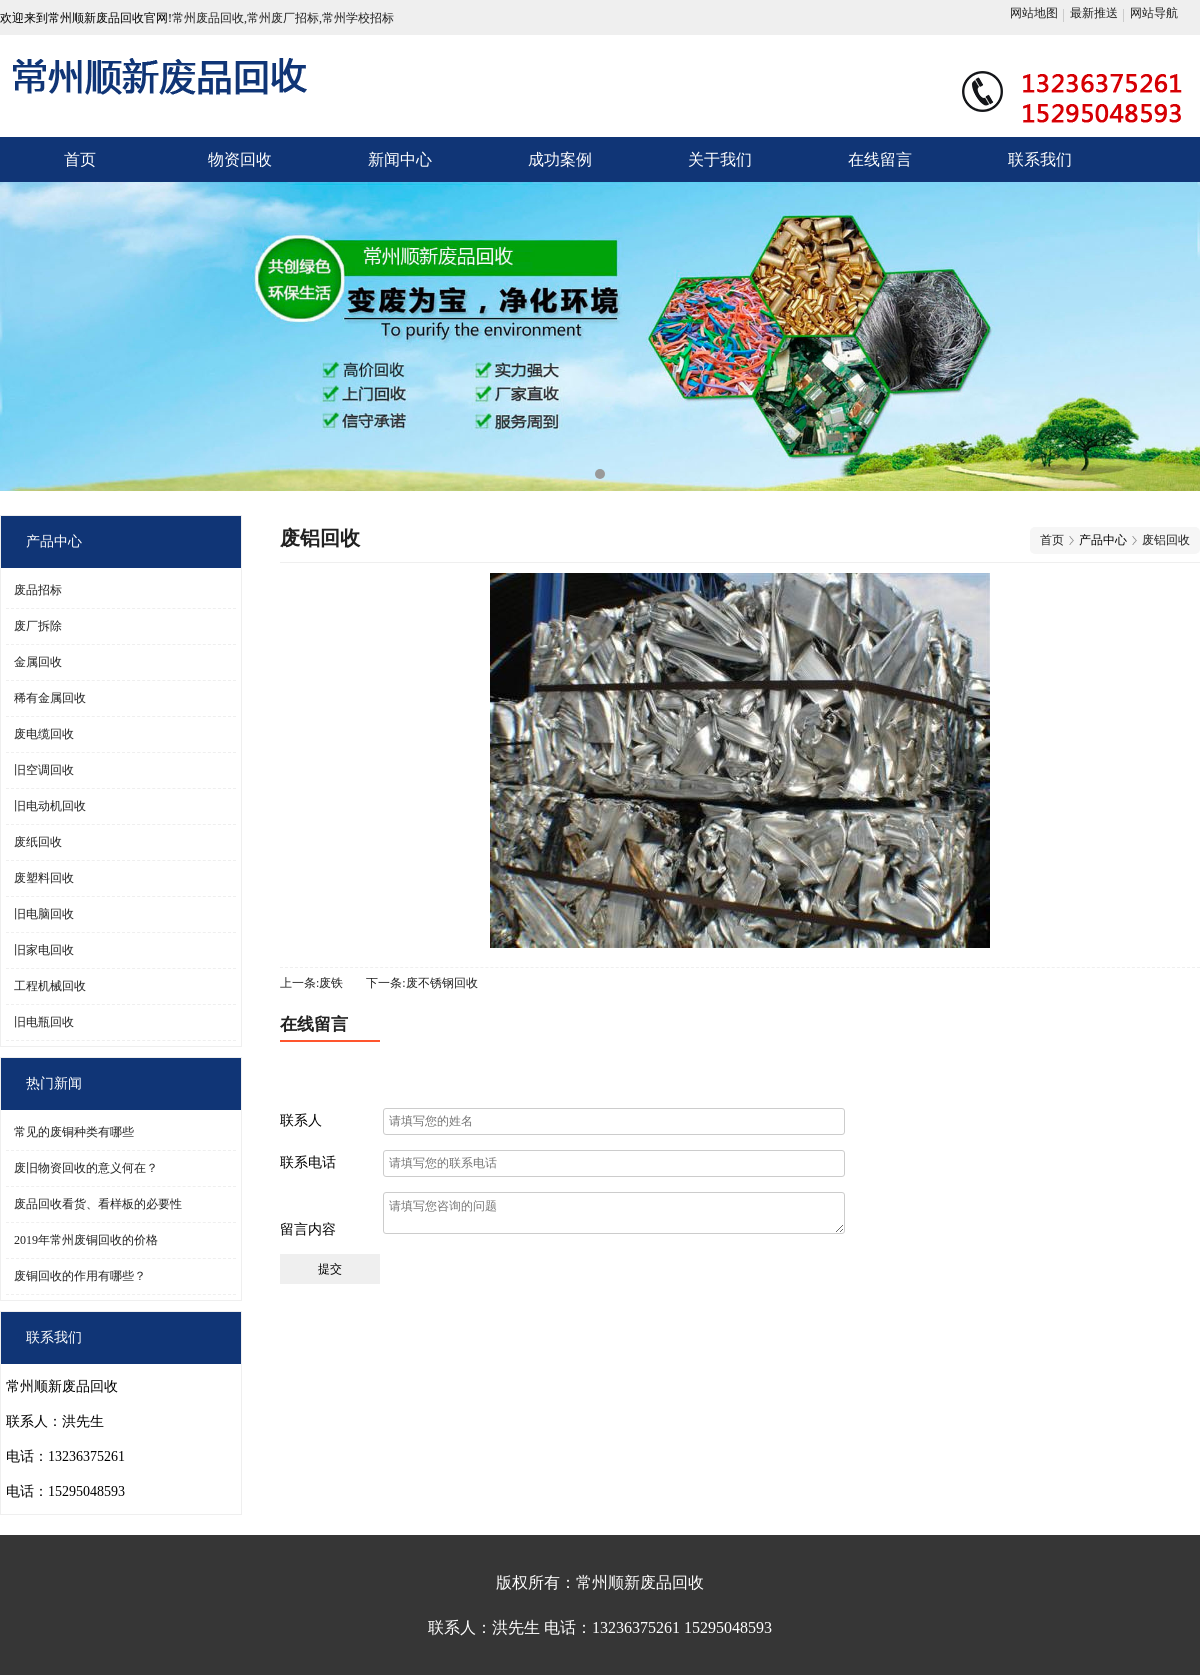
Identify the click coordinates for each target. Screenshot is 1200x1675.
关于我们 (720, 159)
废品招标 (38, 590)
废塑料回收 (44, 878)
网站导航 (1154, 13)
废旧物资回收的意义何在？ (86, 1168)
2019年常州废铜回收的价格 (86, 1240)
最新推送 (1094, 13)
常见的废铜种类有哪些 (74, 1132)
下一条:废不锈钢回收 (421, 983)
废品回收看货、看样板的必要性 (98, 1204)
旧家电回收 (44, 950)
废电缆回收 (44, 734)
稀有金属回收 (50, 698)
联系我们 (1040, 159)
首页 (80, 159)
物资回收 (240, 159)
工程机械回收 (50, 986)
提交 (330, 1269)
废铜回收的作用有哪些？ (80, 1276)
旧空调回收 (44, 770)
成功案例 (560, 159)
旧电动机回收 (50, 806)
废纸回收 (38, 842)
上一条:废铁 (311, 983)
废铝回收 (1166, 540)
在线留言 (880, 159)
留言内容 (308, 1229)
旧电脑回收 (44, 914)
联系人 (301, 1120)
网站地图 (1034, 13)
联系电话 (308, 1162)
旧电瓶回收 (44, 1022)
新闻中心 (400, 159)
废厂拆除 (38, 626)
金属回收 (38, 662)
